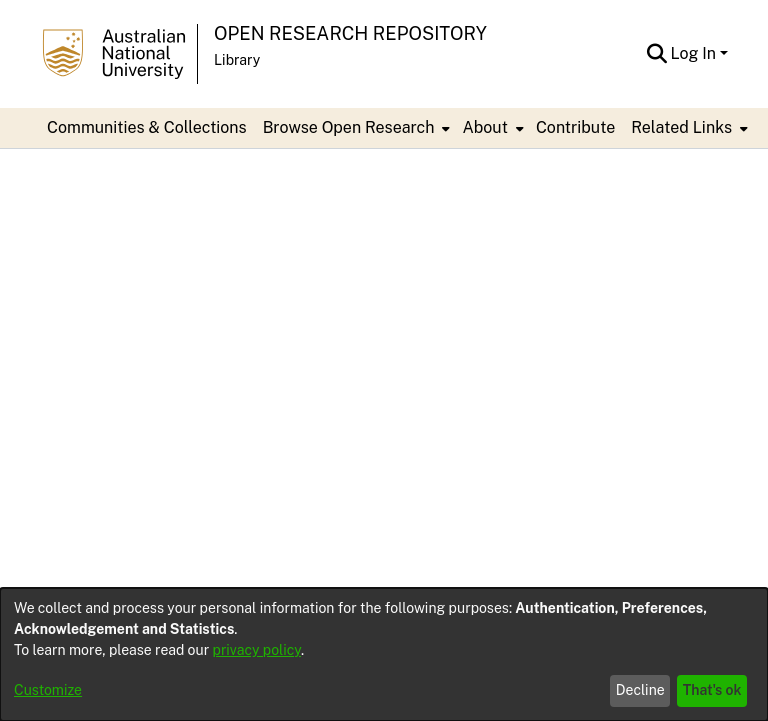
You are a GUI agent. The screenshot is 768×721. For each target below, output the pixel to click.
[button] (657, 54)
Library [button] (237, 60)
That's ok (712, 690)
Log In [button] (695, 53)
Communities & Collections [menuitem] (147, 127)
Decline (640, 690)
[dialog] (384, 654)
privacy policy (257, 650)
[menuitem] (355, 128)
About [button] (484, 127)
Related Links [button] (681, 127)
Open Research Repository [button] (350, 33)
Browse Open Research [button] (349, 127)
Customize (48, 690)
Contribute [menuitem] (575, 127)
